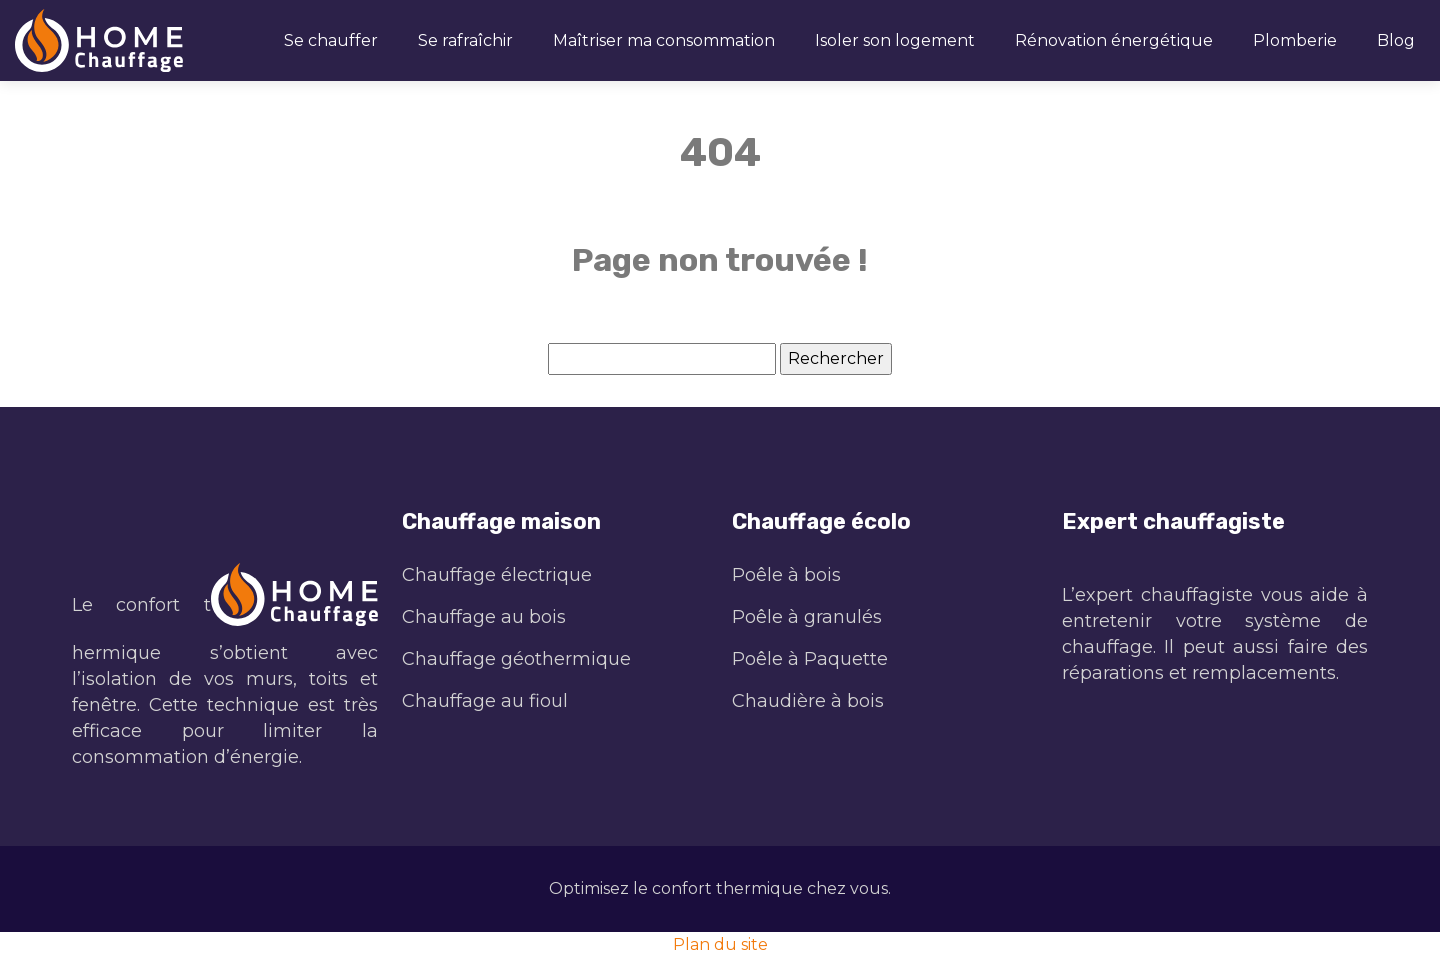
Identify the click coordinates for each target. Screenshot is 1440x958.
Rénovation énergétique (1114, 40)
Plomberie (1295, 40)
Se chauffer (331, 40)
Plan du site (720, 944)
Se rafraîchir (465, 40)
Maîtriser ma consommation (664, 40)
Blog (1396, 40)
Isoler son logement (895, 40)
